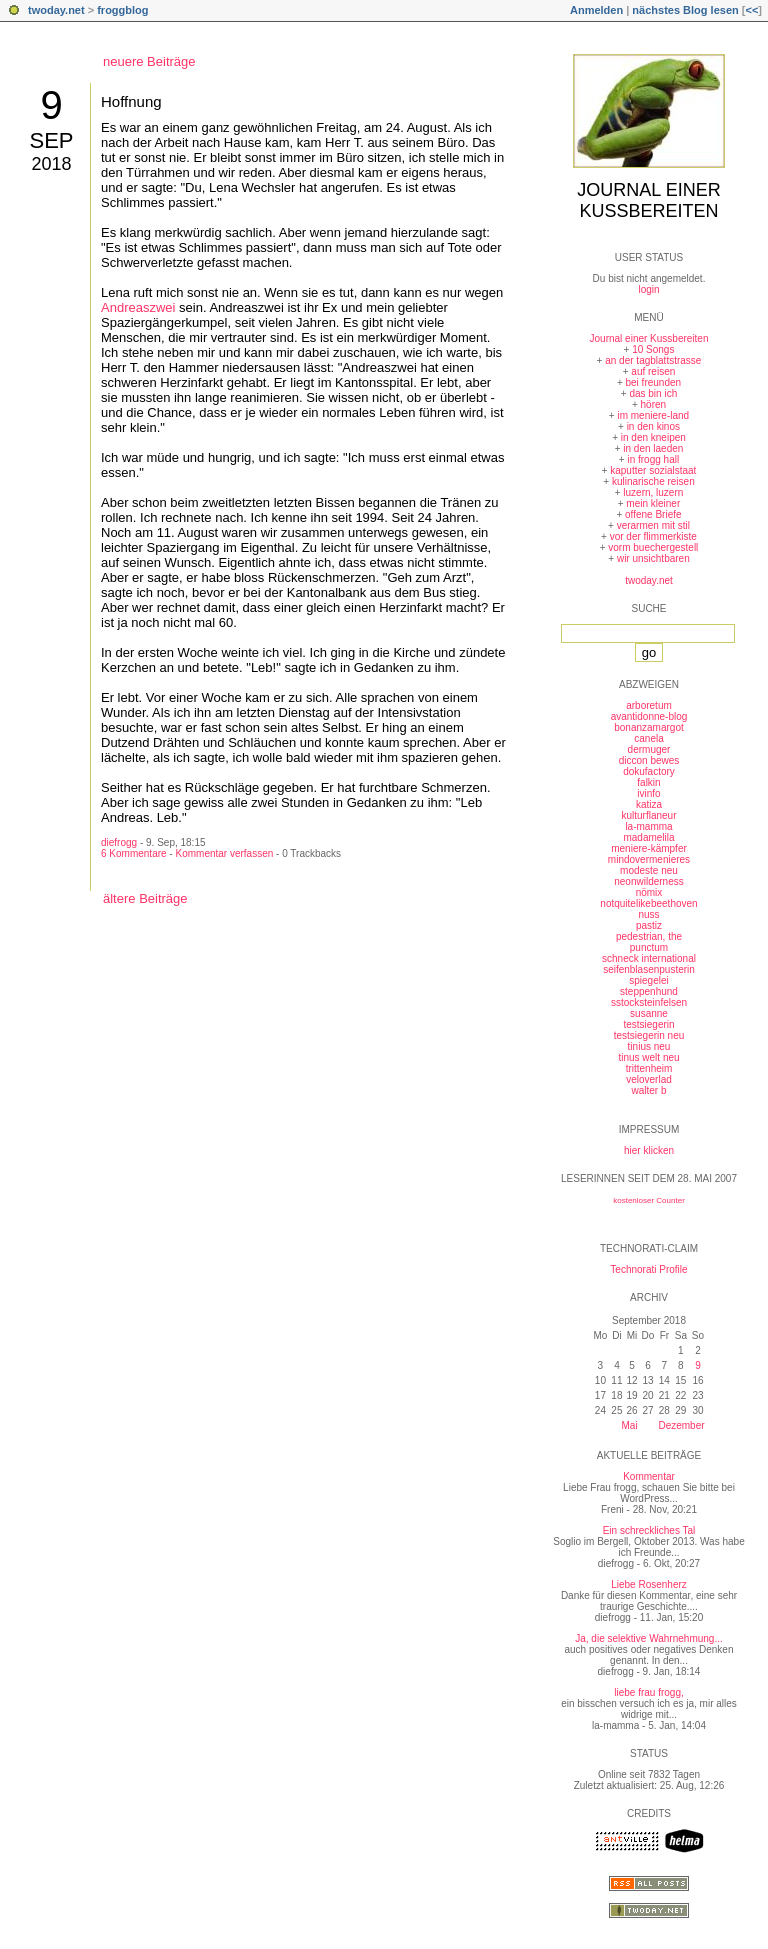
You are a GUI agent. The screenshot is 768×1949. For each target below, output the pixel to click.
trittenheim (649, 1068)
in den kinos (653, 426)
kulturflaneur (648, 815)
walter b (648, 1090)
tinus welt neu (648, 1057)
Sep (51, 140)
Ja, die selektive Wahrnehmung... (648, 1638)
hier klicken (649, 1150)
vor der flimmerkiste (653, 536)
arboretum (649, 705)
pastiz (649, 925)
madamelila (648, 837)
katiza (649, 804)
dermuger (649, 749)
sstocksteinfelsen (649, 1002)
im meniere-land (653, 415)
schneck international (649, 958)
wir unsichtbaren (653, 558)
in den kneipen (653, 437)
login (648, 289)
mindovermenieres (649, 859)
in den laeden (653, 448)
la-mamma (648, 826)
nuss (648, 914)
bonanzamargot (649, 727)
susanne (649, 1013)
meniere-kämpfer (649, 848)
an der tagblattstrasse (653, 360)
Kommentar (649, 1476)
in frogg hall (653, 459)
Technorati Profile (648, 1269)
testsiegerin (648, 1024)
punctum (649, 947)
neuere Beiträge (149, 61)
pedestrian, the (649, 936)
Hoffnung (131, 101)
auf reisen (653, 371)
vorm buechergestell (653, 547)
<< (751, 10)
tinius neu (649, 1046)
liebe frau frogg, (649, 1692)
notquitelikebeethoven (648, 903)
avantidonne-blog (649, 716)
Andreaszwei (138, 307)
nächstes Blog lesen (685, 10)
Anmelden (596, 10)
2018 (51, 164)
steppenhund (649, 991)
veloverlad (649, 1079)
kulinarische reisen (653, 481)
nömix (649, 892)
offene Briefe (653, 514)
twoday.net (56, 10)
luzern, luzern (653, 492)
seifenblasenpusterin (649, 969)
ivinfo (648, 793)
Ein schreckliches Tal (649, 1530)
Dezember (681, 1425)
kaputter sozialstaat (653, 470)
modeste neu (649, 870)
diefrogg (119, 842)
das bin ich (653, 393)
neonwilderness (649, 881)
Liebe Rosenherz (649, 1584)
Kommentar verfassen (224, 853)
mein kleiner (653, 503)
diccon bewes (649, 760)
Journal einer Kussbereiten (648, 200)
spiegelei (648, 980)
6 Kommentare (134, 853)
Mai (629, 1425)
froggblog (122, 10)
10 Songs (653, 349)
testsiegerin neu (649, 1035)
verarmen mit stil (653, 525)
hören (654, 404)
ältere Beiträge (145, 898)
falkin (648, 782)
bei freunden (654, 382)
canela (648, 738)
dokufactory (649, 771)
